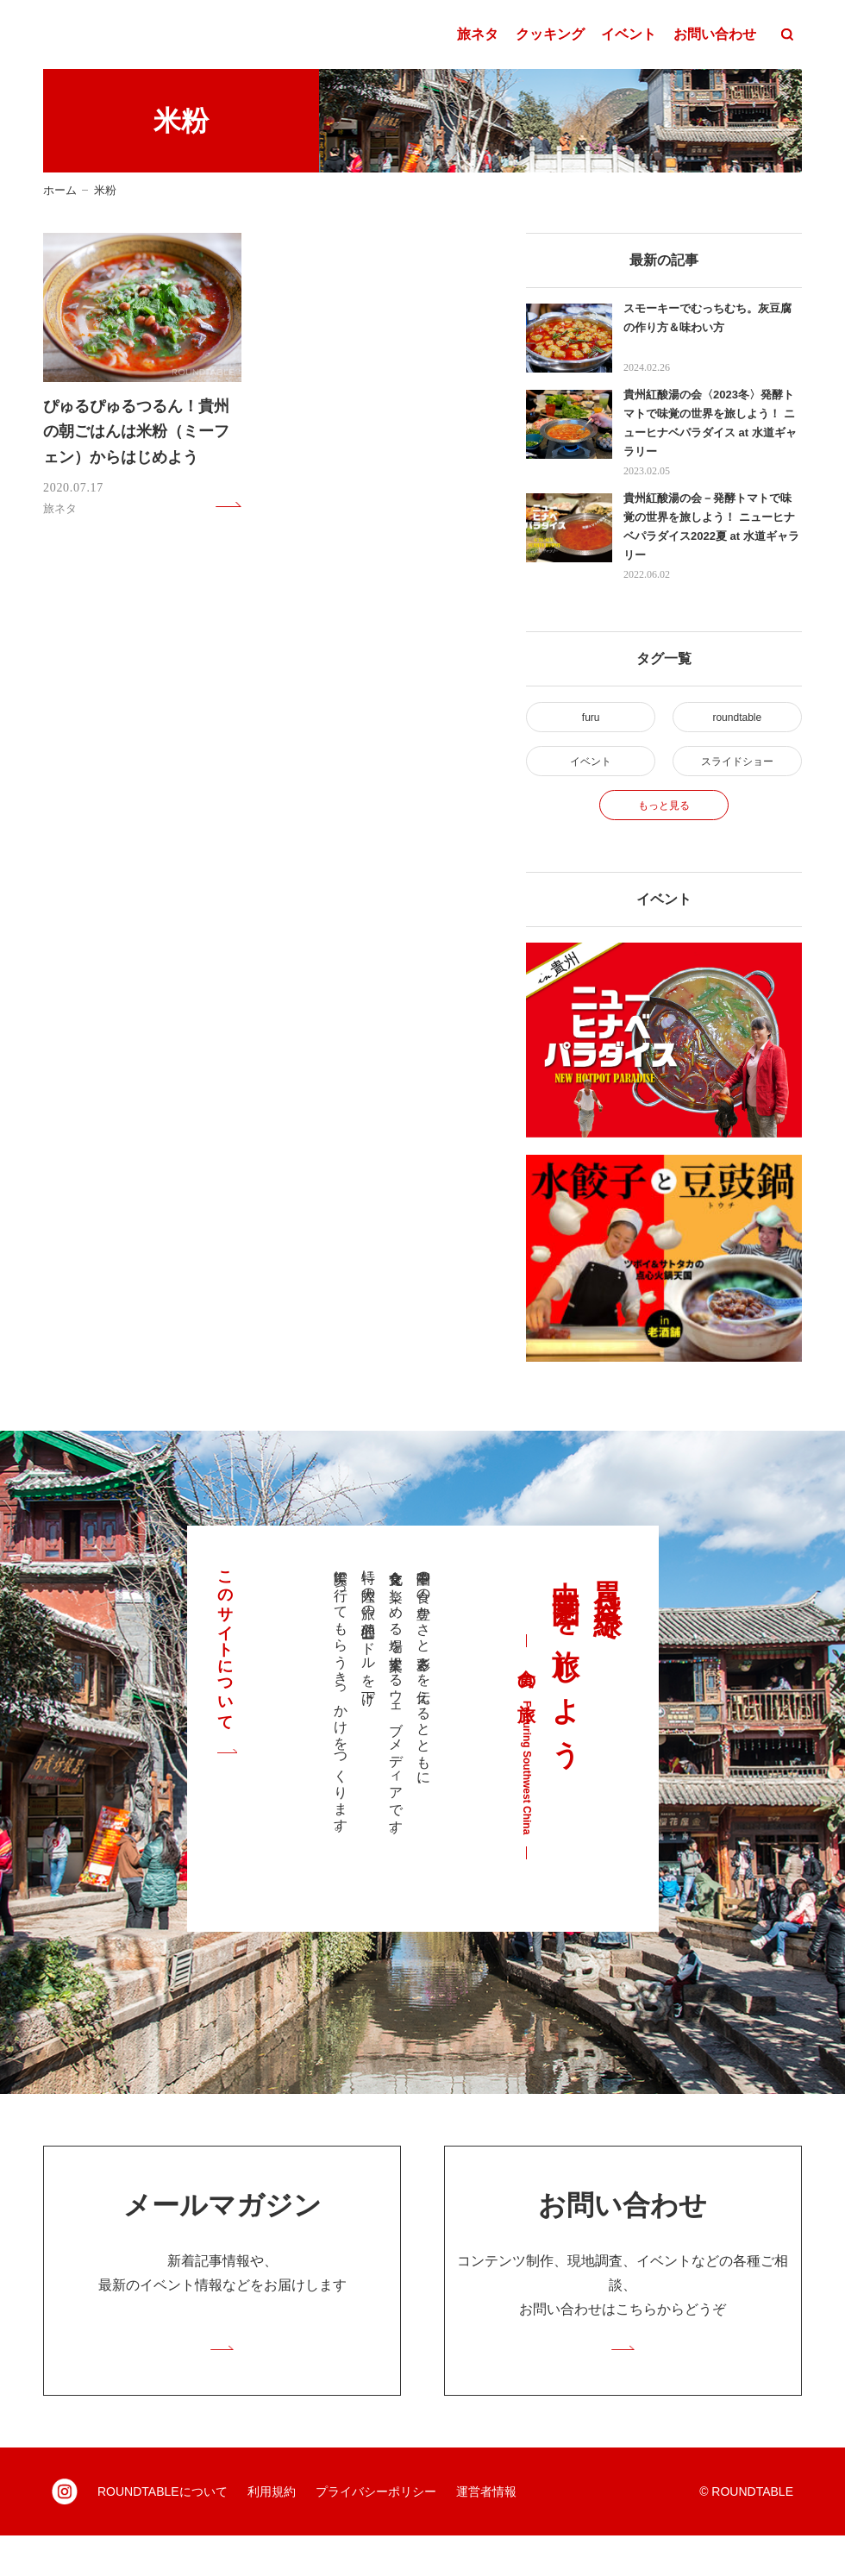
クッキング (550, 34)
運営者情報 (486, 2532)
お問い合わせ (714, 34)
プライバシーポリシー (376, 2532)
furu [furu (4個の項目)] (590, 719)
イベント (628, 34)
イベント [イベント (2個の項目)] (590, 773)
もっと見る (664, 827)
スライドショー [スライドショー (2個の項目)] (737, 773)
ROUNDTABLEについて (162, 2532)
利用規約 (271, 2532)
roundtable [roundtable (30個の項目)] (736, 719)
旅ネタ (477, 34)
